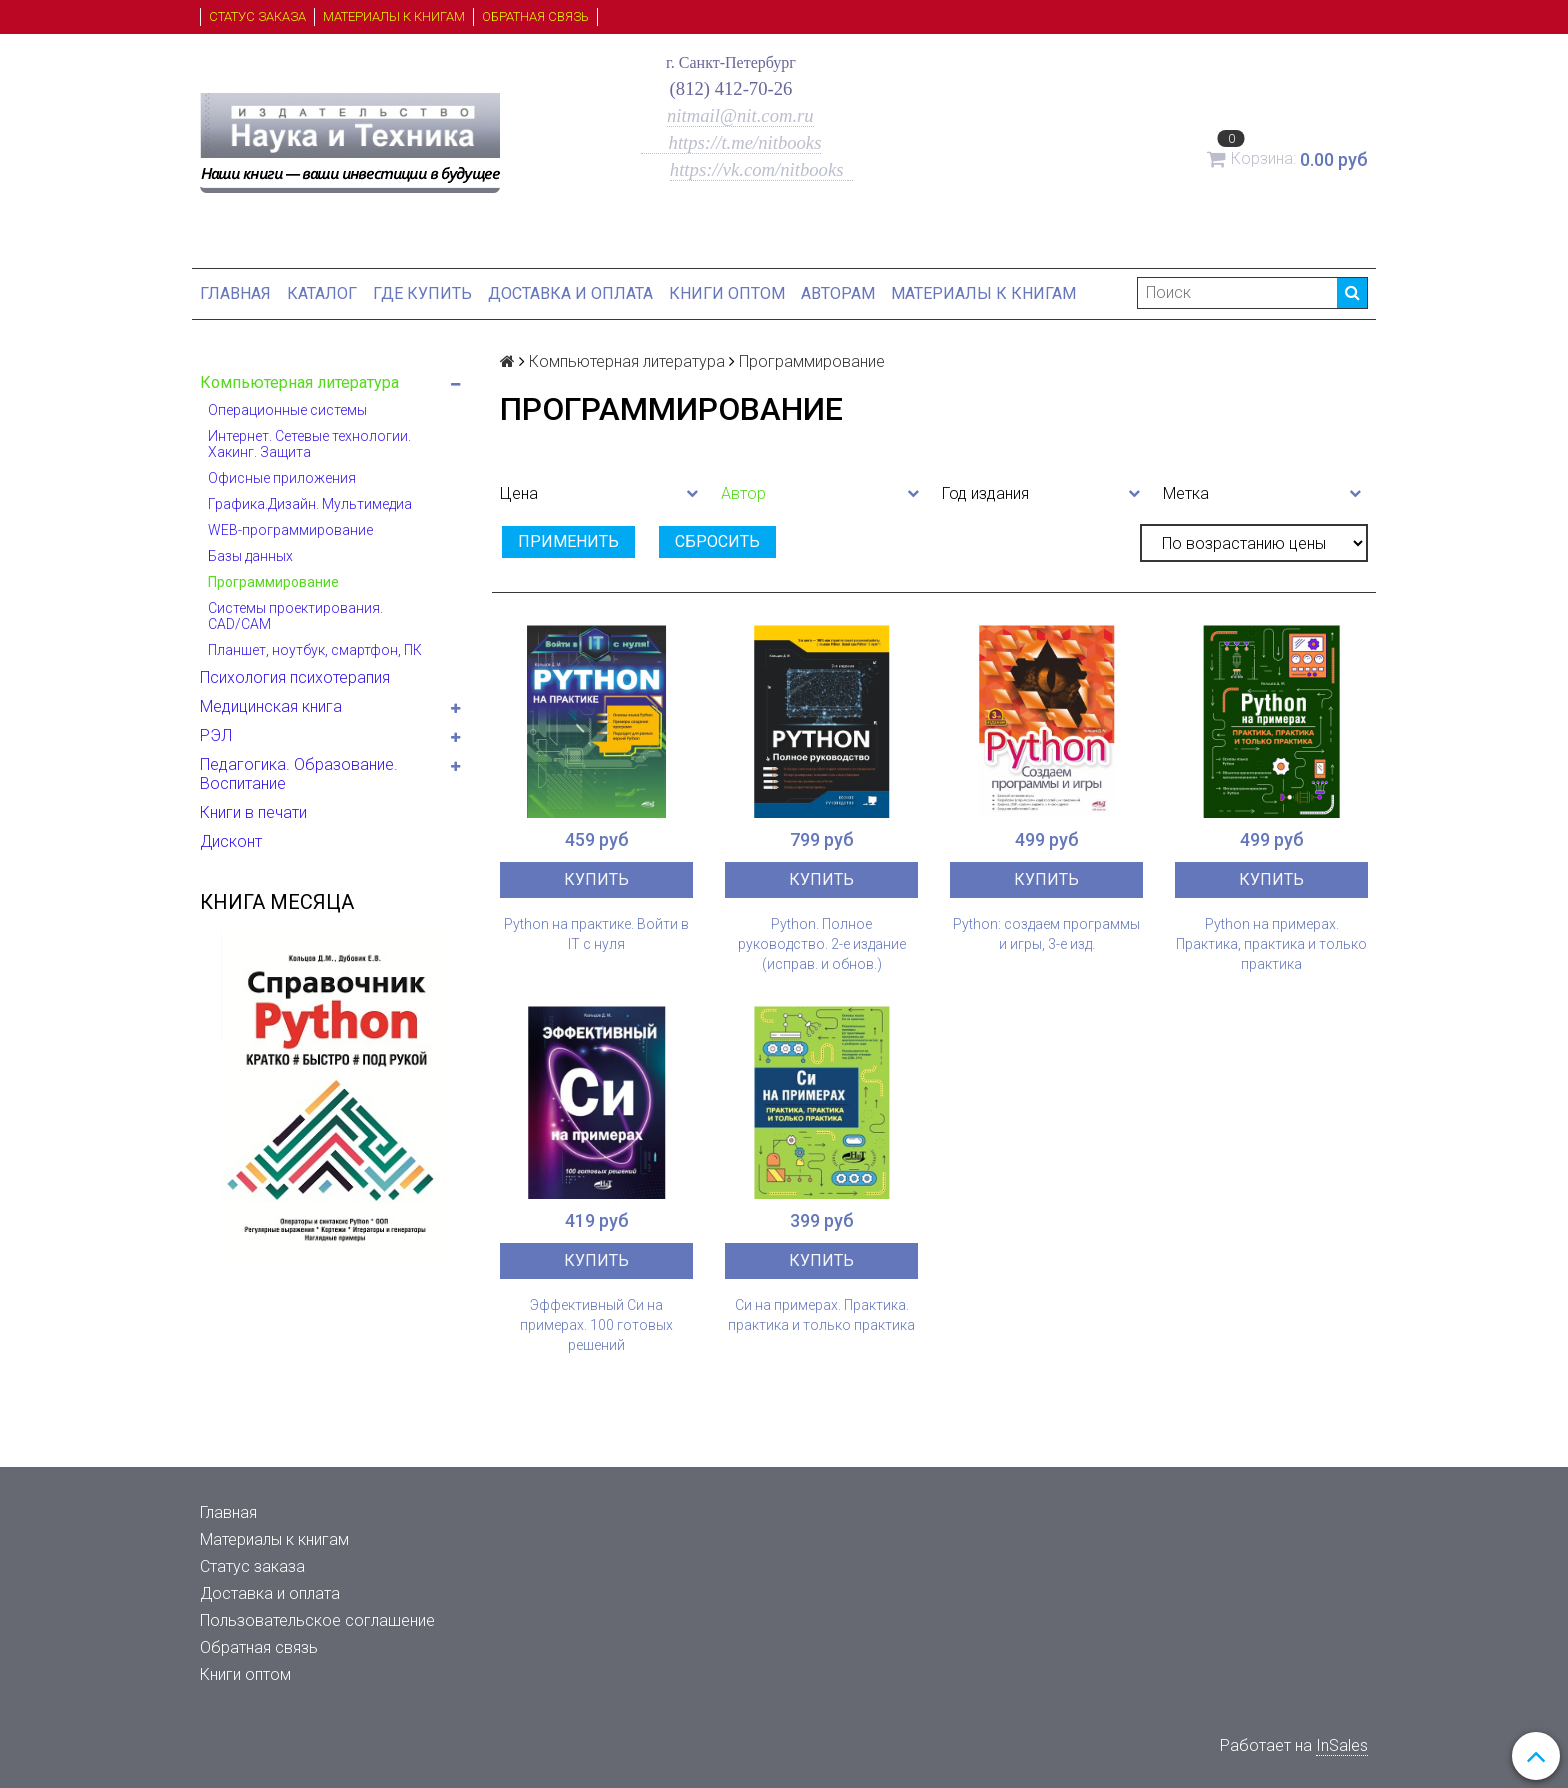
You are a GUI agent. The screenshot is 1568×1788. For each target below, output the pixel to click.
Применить (568, 541)
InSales (1342, 1745)
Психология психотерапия (295, 677)
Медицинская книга (271, 706)
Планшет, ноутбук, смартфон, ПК (315, 650)
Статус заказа (257, 16)
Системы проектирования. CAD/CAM (295, 616)
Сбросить (717, 541)
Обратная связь (535, 16)
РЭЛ (216, 735)
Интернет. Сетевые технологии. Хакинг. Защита (309, 444)
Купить (596, 879)
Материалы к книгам (394, 16)
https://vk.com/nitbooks (759, 169)
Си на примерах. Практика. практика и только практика (821, 1315)
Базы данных (250, 556)
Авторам (838, 293)
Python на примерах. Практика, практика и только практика (1271, 944)
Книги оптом (727, 293)
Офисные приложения (282, 478)
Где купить (422, 293)
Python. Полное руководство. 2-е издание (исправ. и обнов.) (822, 944)
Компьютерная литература (299, 382)
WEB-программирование (290, 530)
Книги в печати (253, 812)
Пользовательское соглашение (317, 1620)
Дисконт (231, 841)
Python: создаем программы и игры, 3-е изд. (1046, 934)
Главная (235, 293)
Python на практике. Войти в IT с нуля (596, 934)
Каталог (322, 293)
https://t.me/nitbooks (731, 142)
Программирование (273, 582)
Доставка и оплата (570, 293)
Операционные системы (287, 410)
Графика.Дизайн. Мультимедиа (310, 504)
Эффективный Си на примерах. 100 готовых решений (596, 1325)
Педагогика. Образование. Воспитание (299, 774)
